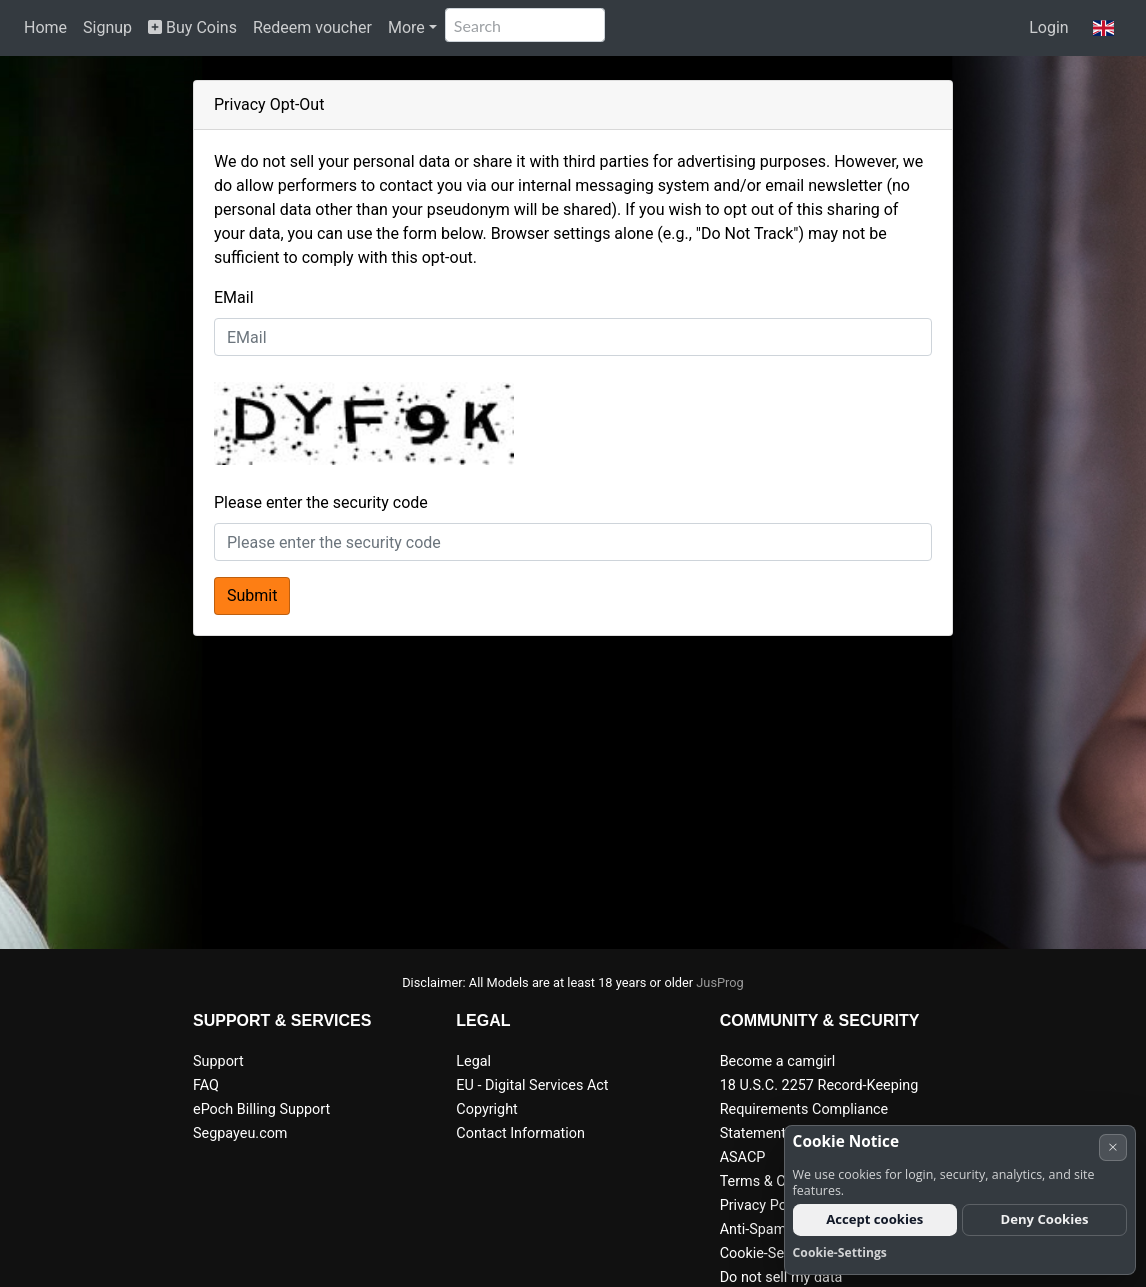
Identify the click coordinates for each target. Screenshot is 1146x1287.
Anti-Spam (753, 1229)
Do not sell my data (781, 1277)
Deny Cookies (1045, 1219)
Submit (252, 595)
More (406, 27)
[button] (1103, 28)
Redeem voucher (312, 27)
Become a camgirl (778, 1061)
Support (218, 1061)
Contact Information (520, 1133)
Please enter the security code (321, 502)
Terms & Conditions (782, 1181)
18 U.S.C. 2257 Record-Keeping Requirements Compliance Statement (819, 1109)
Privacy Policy (764, 1205)
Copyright (486, 1109)
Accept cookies (874, 1219)
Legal (473, 1061)
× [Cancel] (1113, 1146)
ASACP (743, 1157)
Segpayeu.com (240, 1133)
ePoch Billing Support (261, 1109)
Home (45, 27)
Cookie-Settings (770, 1253)
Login (1048, 27)
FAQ (206, 1085)
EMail (234, 297)
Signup (107, 27)
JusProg (720, 982)
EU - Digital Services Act (532, 1085)
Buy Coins (192, 27)
